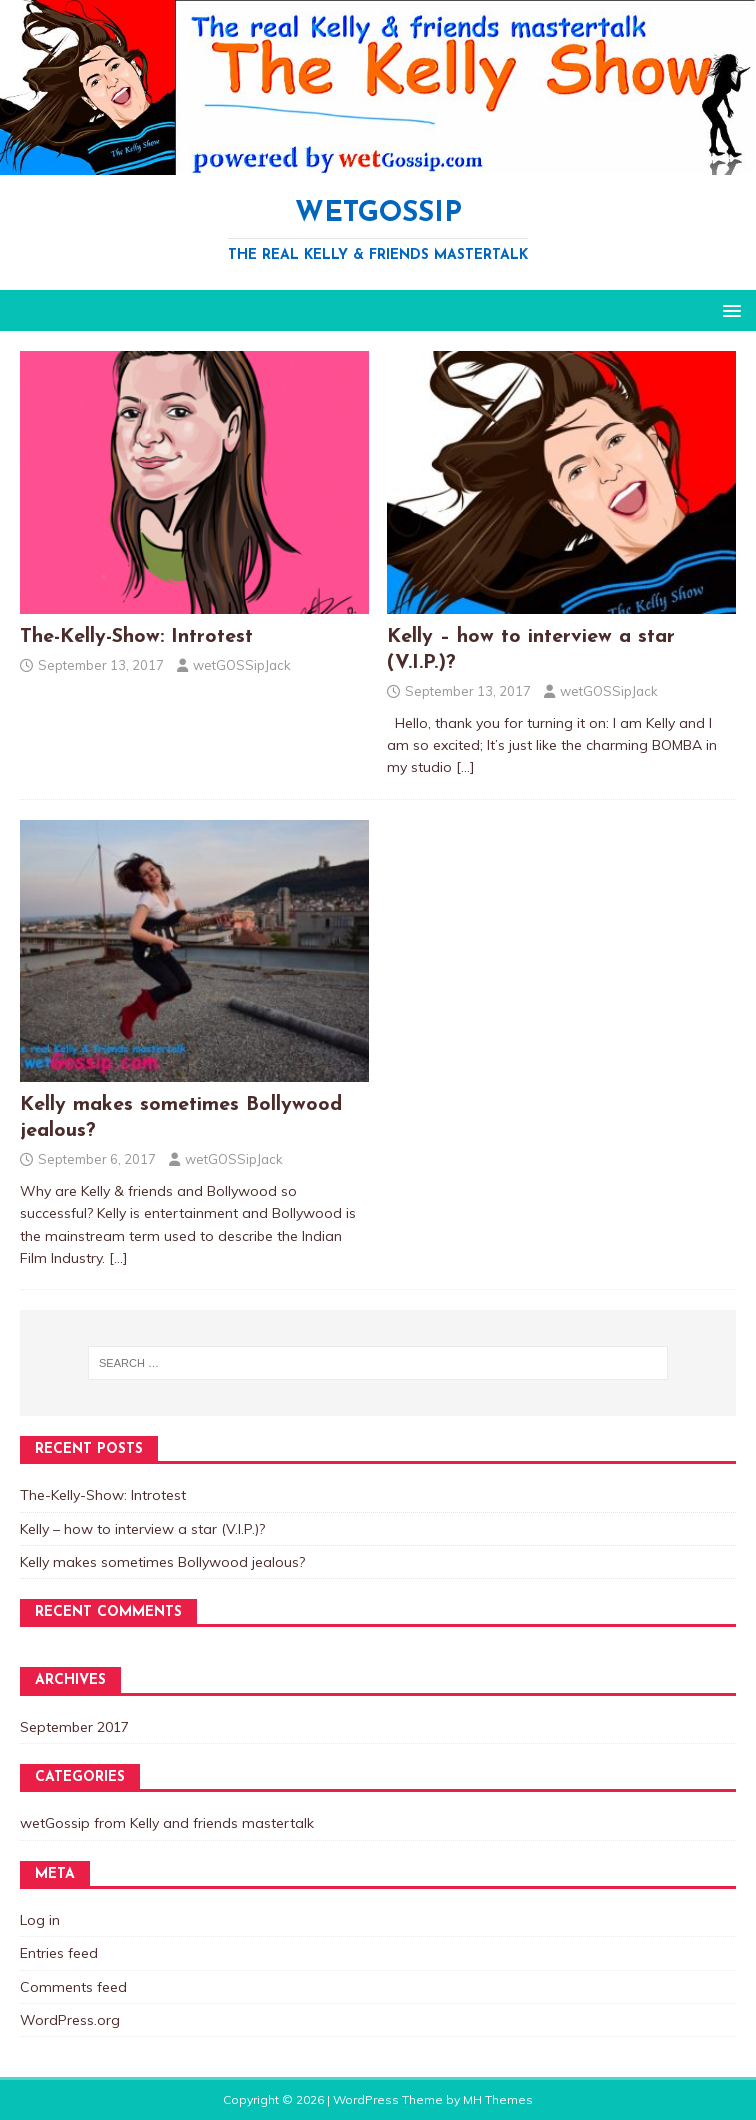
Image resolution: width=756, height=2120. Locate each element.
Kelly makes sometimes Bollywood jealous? (162, 1562)
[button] (728, 309)
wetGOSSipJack (242, 665)
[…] (465, 767)
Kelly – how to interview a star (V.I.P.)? (142, 1529)
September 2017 (74, 1727)
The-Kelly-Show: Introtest (136, 637)
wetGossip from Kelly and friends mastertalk (167, 1823)
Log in (40, 1920)
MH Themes (498, 2099)
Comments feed (73, 1987)
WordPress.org (70, 2020)
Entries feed (59, 1953)
